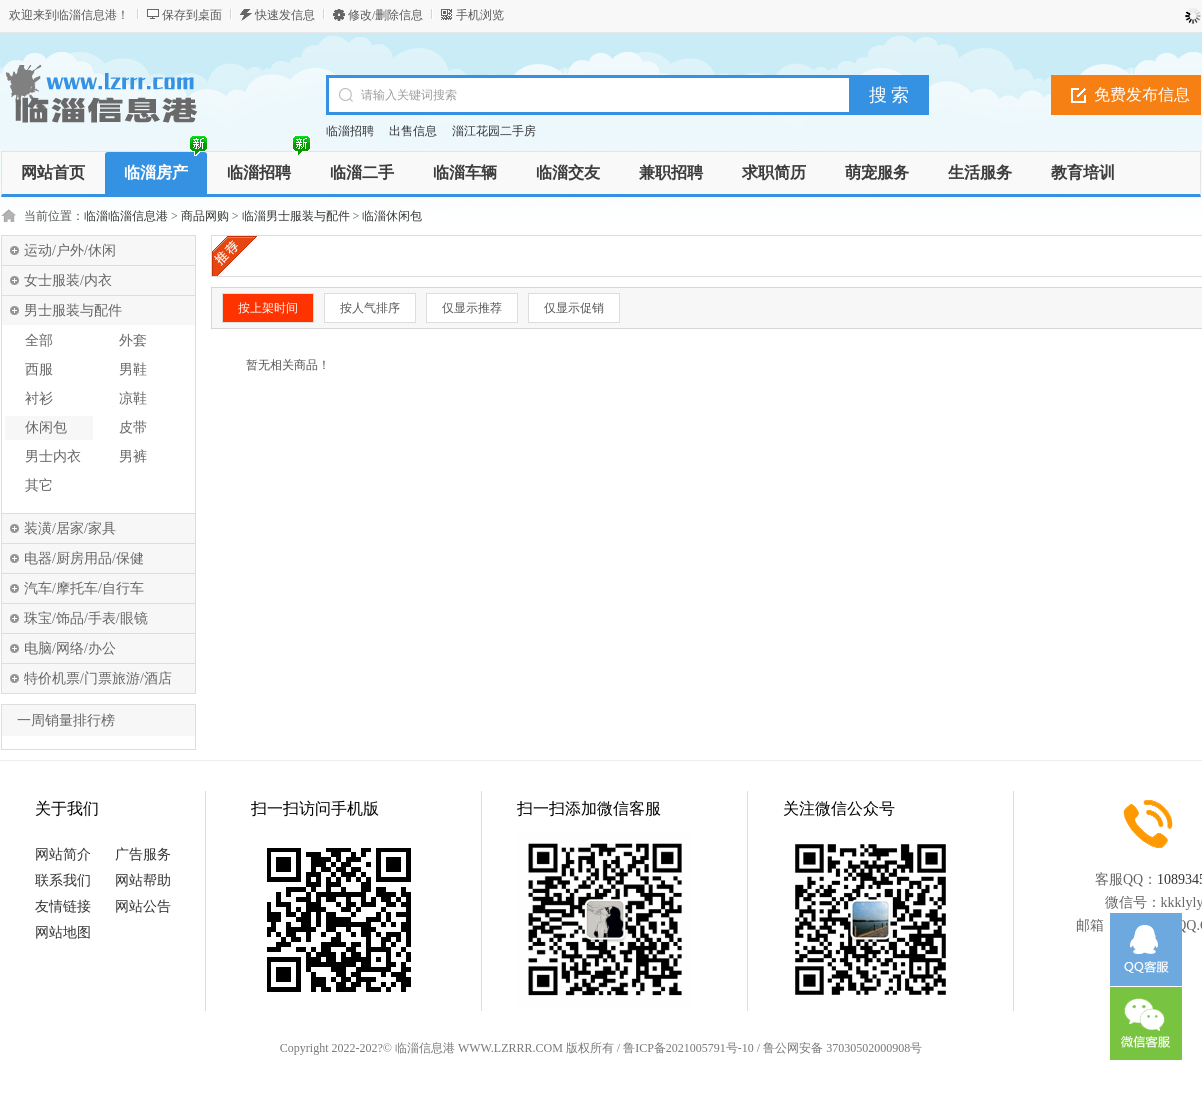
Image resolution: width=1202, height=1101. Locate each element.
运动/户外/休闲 (70, 250)
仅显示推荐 (472, 308)
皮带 (133, 427)
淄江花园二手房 (494, 131)
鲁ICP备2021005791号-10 (688, 1048)
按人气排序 (370, 308)
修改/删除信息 (385, 15)
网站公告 (143, 906)
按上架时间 (268, 308)
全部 (39, 340)
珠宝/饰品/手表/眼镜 (86, 618)
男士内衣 (53, 456)
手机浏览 (480, 15)
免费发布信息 (1142, 94)
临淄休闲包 (392, 216)
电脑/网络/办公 (70, 648)
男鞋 (133, 369)
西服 (39, 369)
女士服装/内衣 (68, 280)
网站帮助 (143, 880)
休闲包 (46, 427)
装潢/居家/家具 (70, 528)
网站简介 (63, 854)
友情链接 (63, 906)
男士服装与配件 (73, 310)
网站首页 (53, 172)
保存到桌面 (192, 15)
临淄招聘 (350, 131)
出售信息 (413, 131)
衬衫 (39, 398)
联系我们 (63, 880)
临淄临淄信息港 (126, 216)
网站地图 (63, 932)
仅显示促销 (574, 308)
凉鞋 (133, 398)
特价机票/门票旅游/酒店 (98, 678)
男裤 (133, 456)
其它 (39, 485)
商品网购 (205, 216)
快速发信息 (285, 15)
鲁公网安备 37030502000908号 (842, 1048)
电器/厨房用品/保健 (84, 558)
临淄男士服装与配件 (296, 216)
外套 (133, 340)
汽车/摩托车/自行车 (84, 588)
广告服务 (143, 854)
